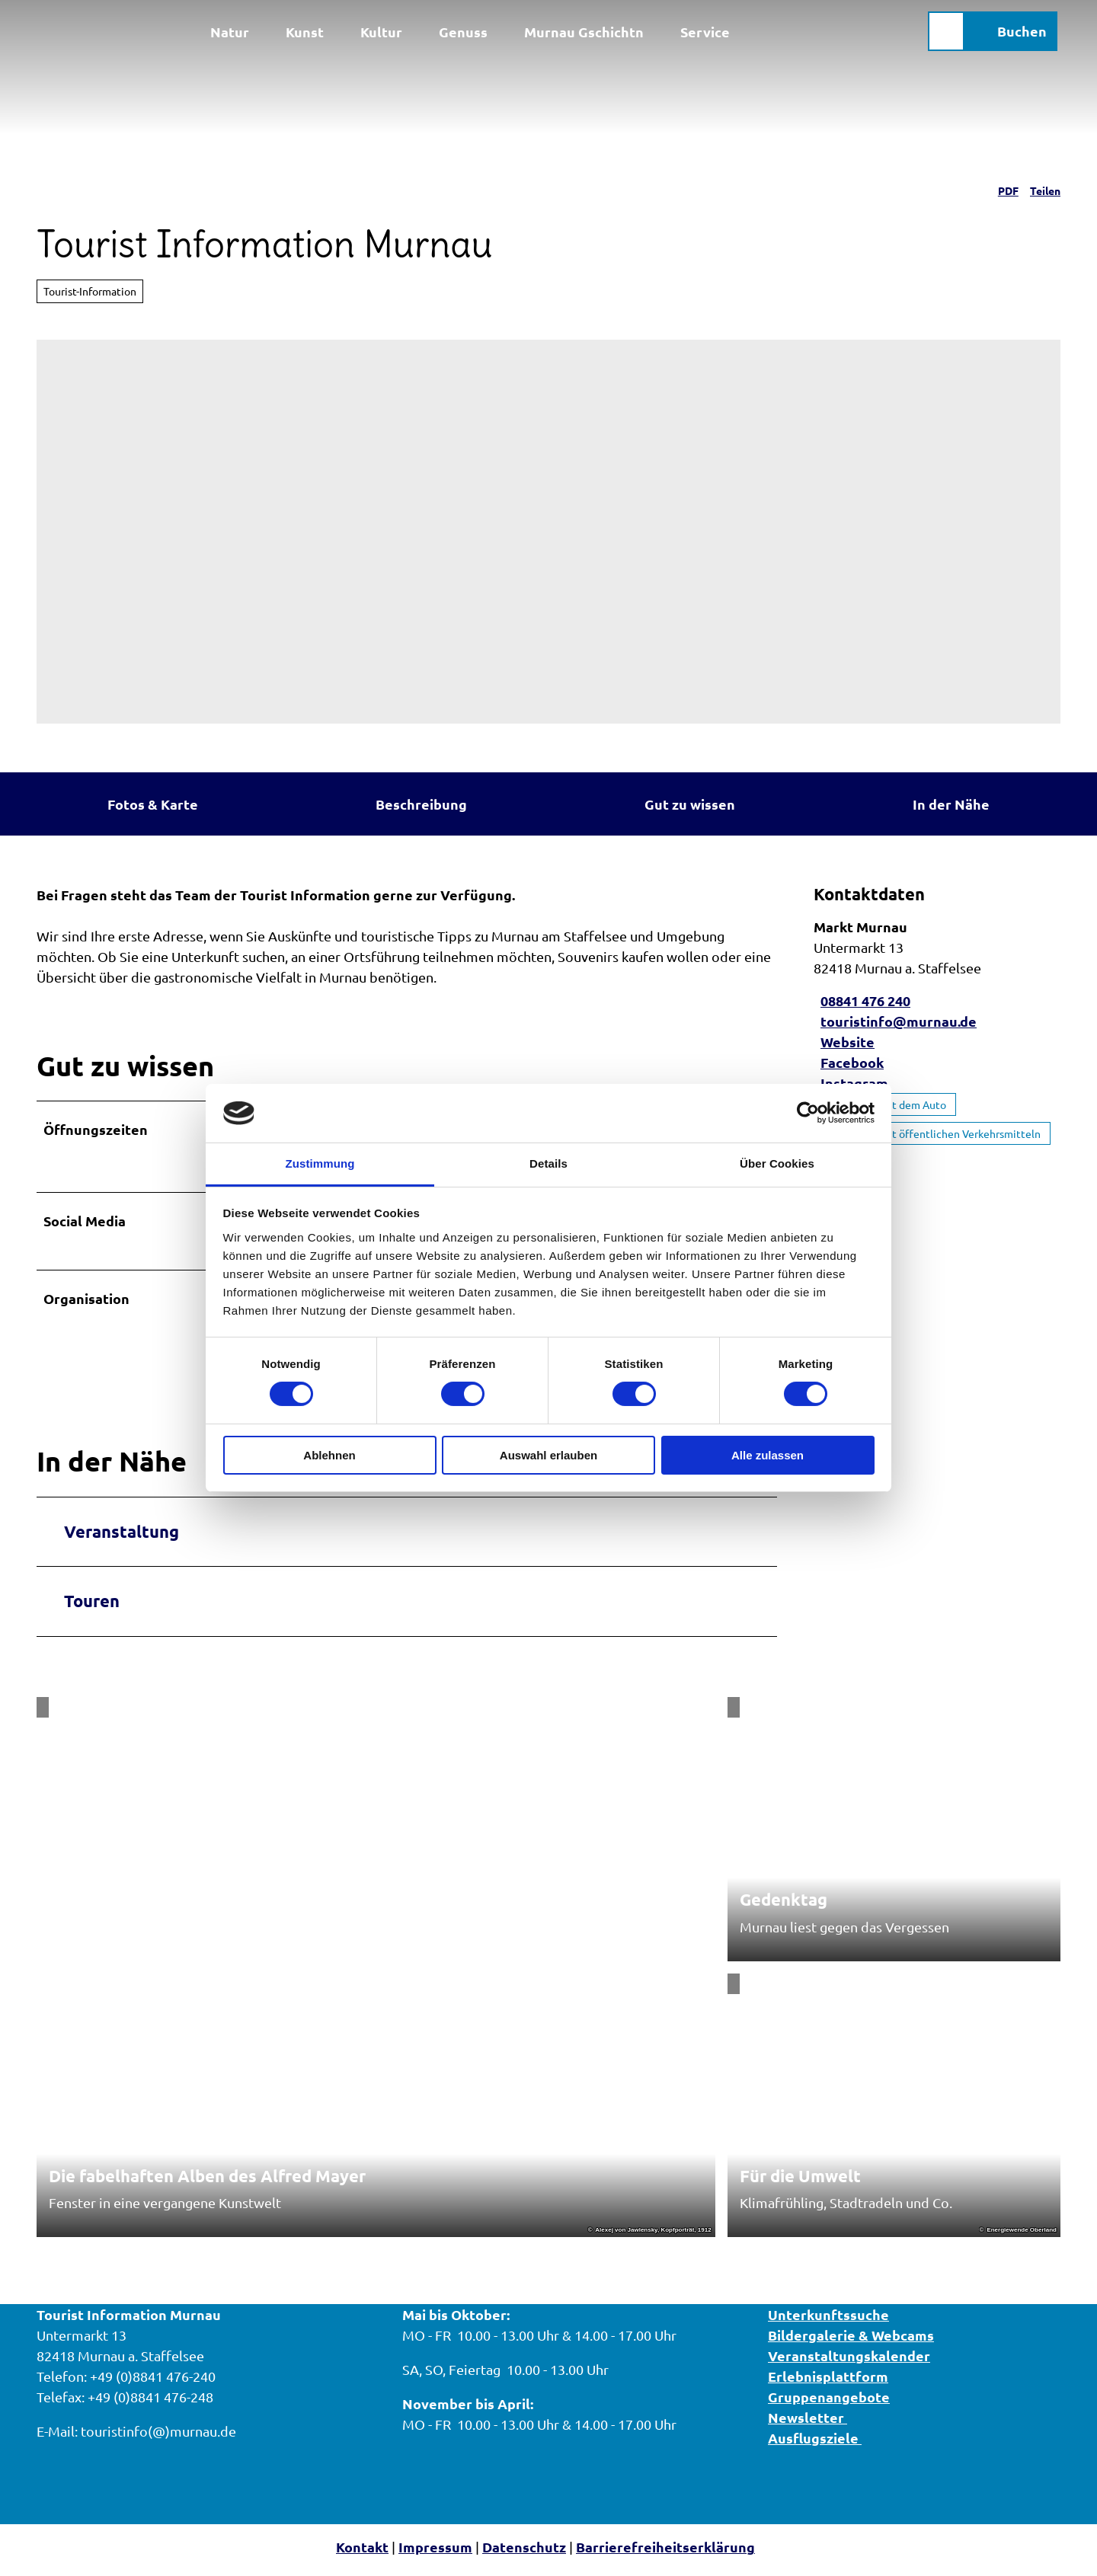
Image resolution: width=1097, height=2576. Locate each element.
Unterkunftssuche (828, 2321)
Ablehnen (329, 1455)
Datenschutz (524, 2553)
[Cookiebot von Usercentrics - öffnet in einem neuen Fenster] (808, 1112)
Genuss (463, 28)
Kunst (305, 28)
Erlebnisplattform (828, 2383)
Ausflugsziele (815, 2444)
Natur (229, 28)
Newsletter (807, 2424)
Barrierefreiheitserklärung (665, 2553)
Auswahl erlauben (548, 1455)
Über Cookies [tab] (777, 1163)
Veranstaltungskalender (849, 2362)
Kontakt (362, 2553)
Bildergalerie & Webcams (851, 2342)
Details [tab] (548, 1163)
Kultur (381, 28)
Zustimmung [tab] (320, 1163)
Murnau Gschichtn (584, 28)
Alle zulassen (767, 1455)
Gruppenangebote (829, 2403)
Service (705, 28)
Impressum (435, 2553)
